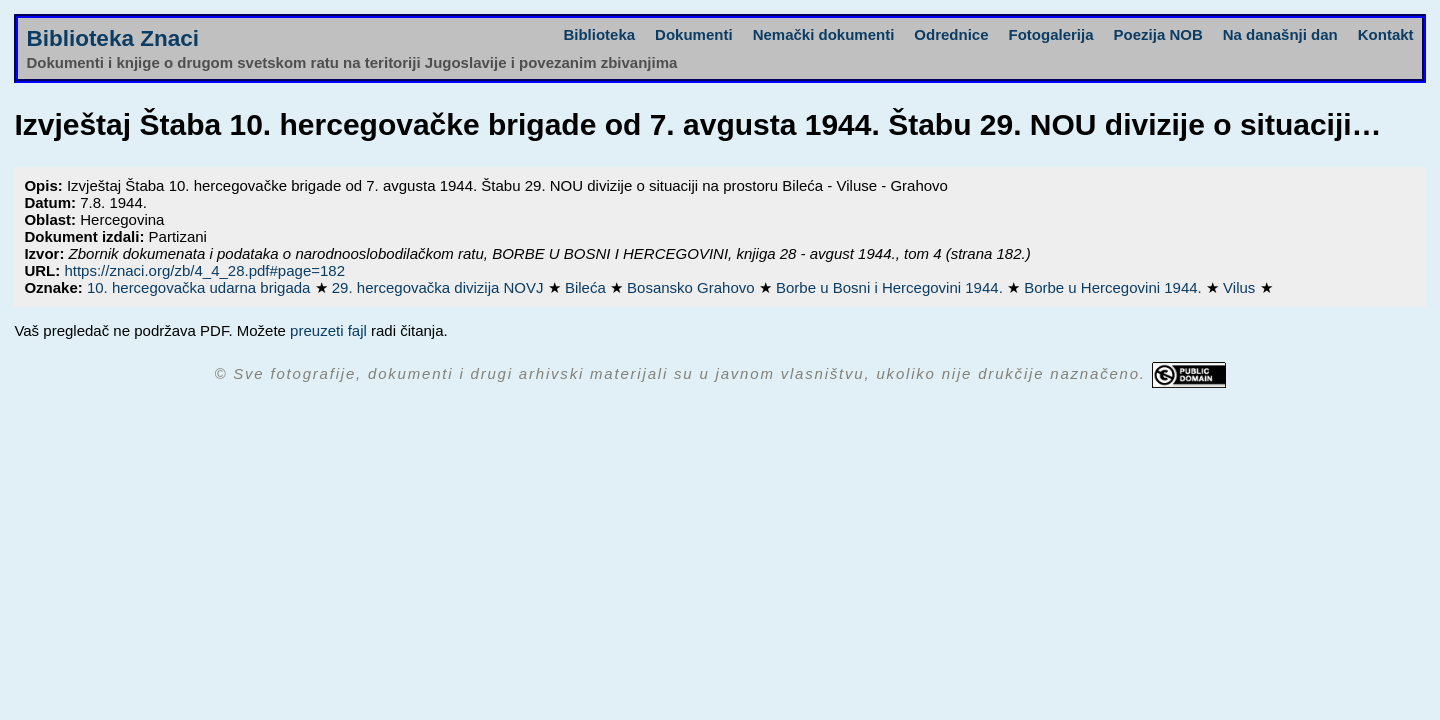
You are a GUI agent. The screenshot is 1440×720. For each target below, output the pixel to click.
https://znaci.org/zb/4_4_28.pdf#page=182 (204, 270)
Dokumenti (694, 34)
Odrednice (951, 34)
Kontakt (1386, 34)
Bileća (587, 287)
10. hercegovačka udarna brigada (201, 287)
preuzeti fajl (328, 330)
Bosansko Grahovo (693, 287)
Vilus (1241, 287)
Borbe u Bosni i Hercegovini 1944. (891, 287)
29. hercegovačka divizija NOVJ (440, 287)
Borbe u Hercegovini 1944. (1115, 287)
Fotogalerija (1051, 34)
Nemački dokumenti (824, 34)
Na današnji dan (1280, 34)
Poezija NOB (1158, 34)
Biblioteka (599, 34)
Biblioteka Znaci (112, 38)
